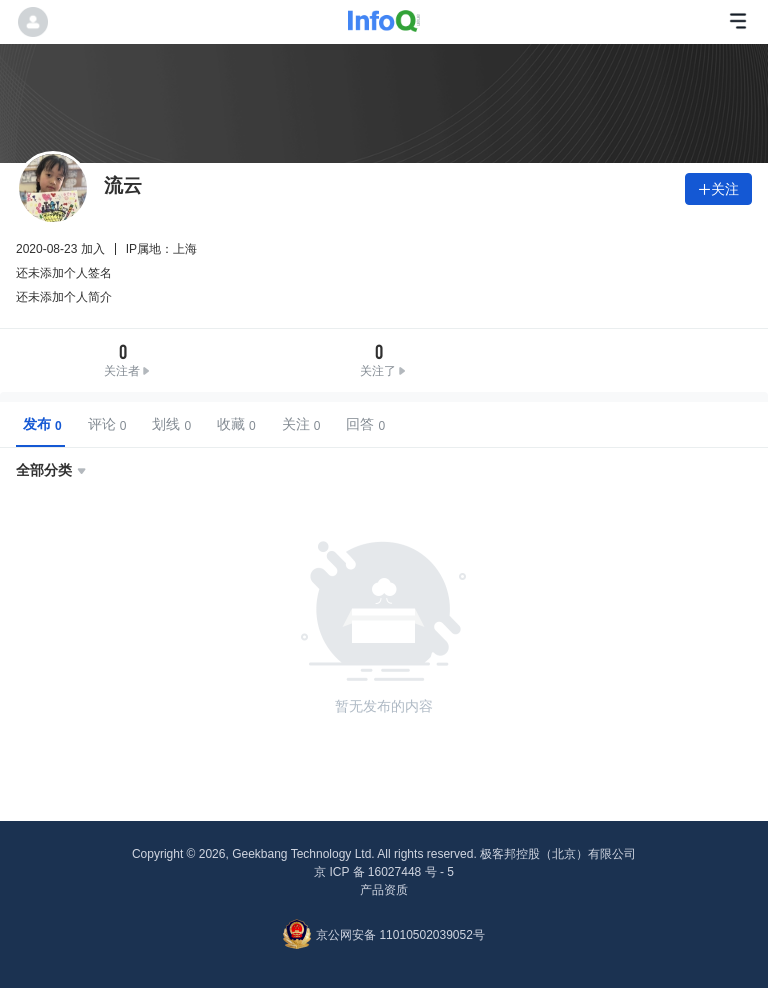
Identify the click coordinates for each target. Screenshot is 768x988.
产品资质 (384, 890)
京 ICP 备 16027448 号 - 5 (384, 872)
